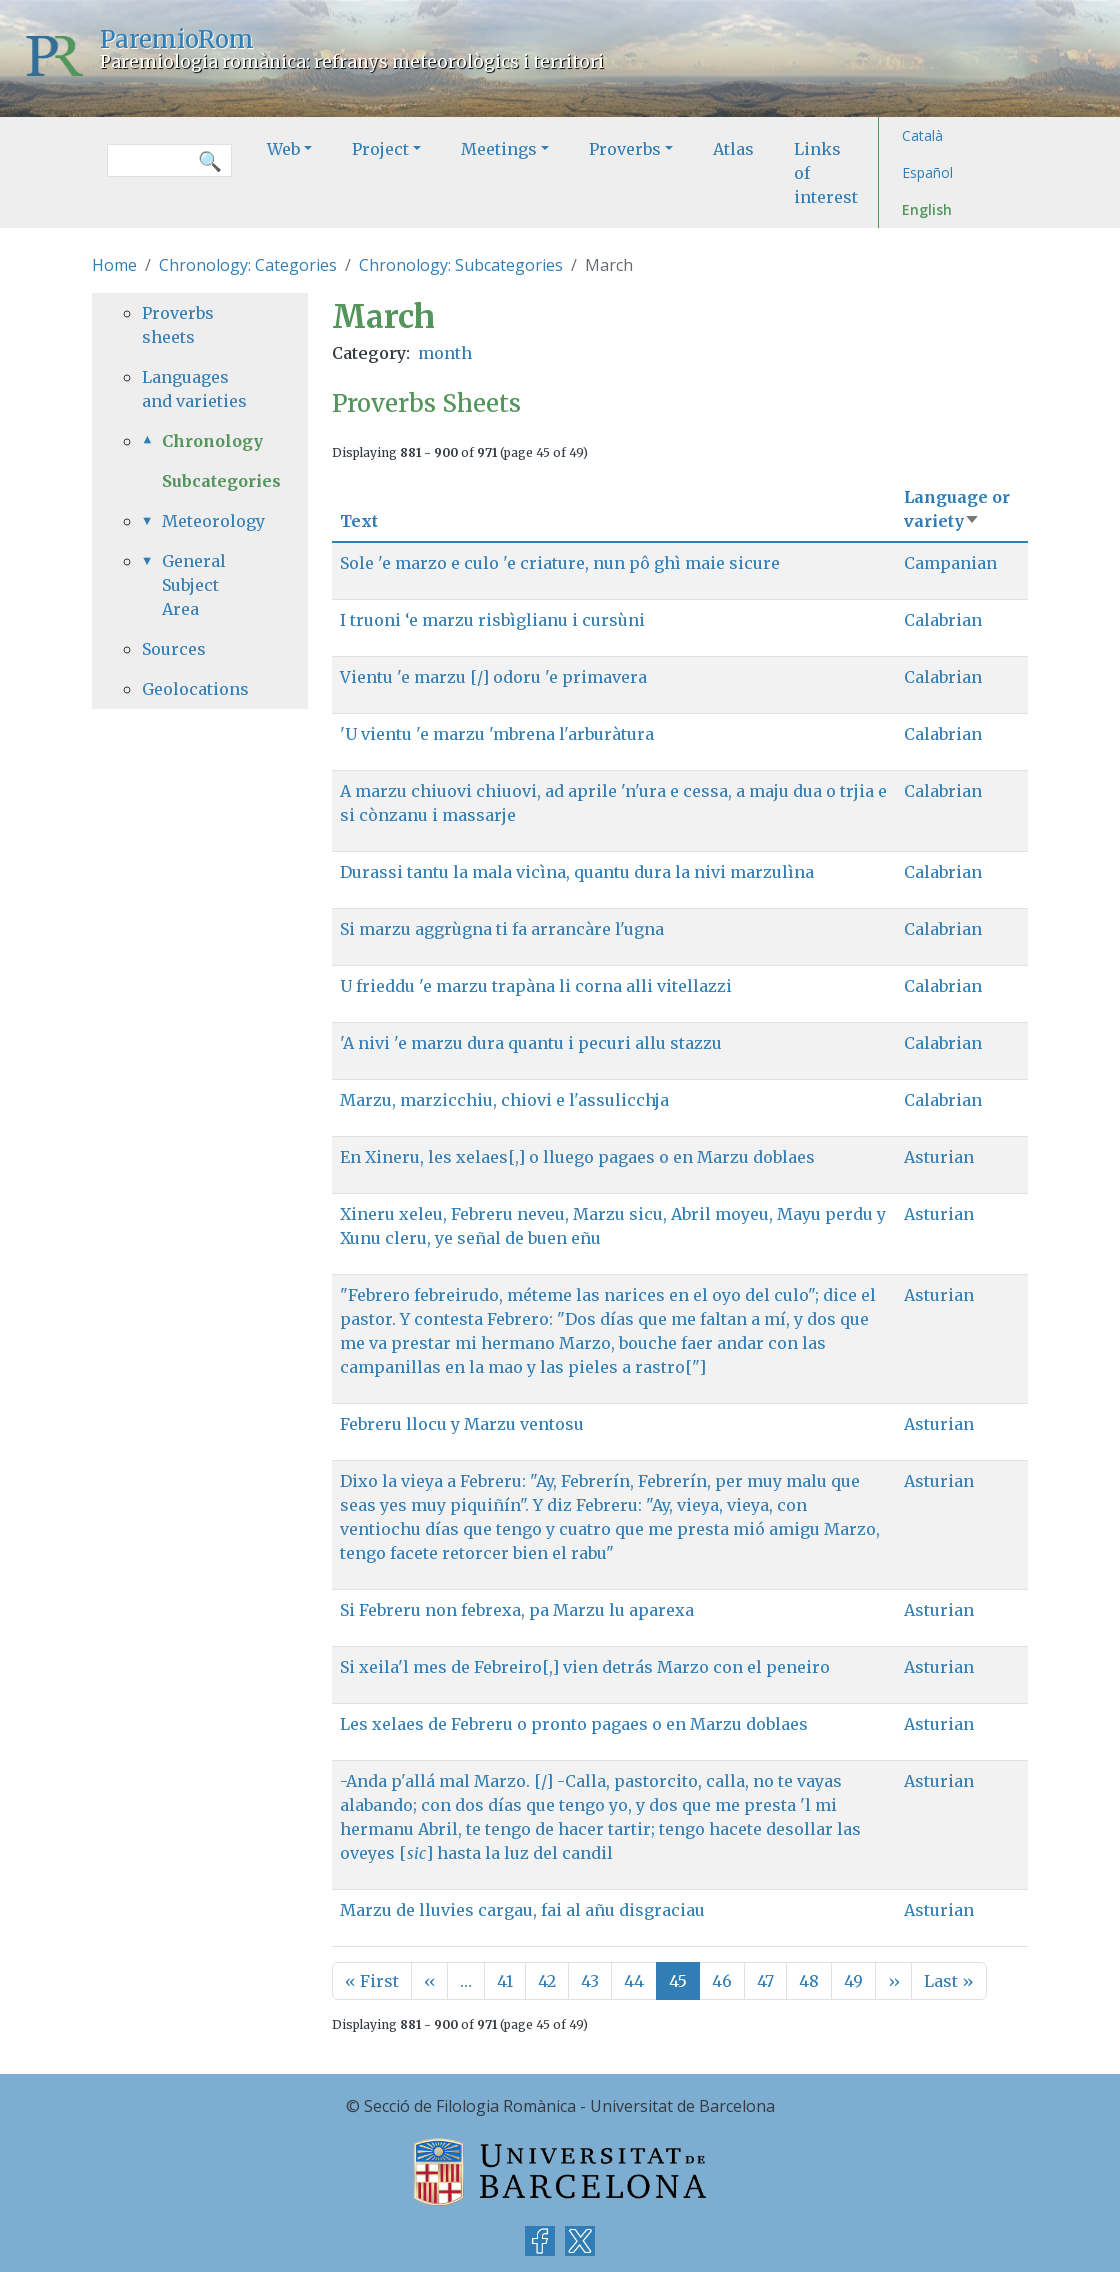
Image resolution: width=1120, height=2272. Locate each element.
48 (809, 1981)
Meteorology (210, 521)
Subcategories (221, 481)
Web (283, 149)
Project (380, 149)
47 (765, 1981)
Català (922, 135)
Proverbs (625, 149)
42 (547, 1981)
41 (505, 1981)
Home (114, 265)
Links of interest (826, 173)
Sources (174, 649)
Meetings (499, 149)
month (445, 353)
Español (927, 172)
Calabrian (943, 620)
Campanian (950, 563)
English (927, 209)
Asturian (939, 1157)
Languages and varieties (194, 389)
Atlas (733, 149)
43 (590, 1981)
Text (359, 521)
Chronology (210, 441)
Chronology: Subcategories (461, 265)
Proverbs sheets (178, 325)
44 (634, 1981)
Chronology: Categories (248, 265)
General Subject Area (194, 585)
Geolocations (195, 689)
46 (722, 1981)
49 (853, 1981)
